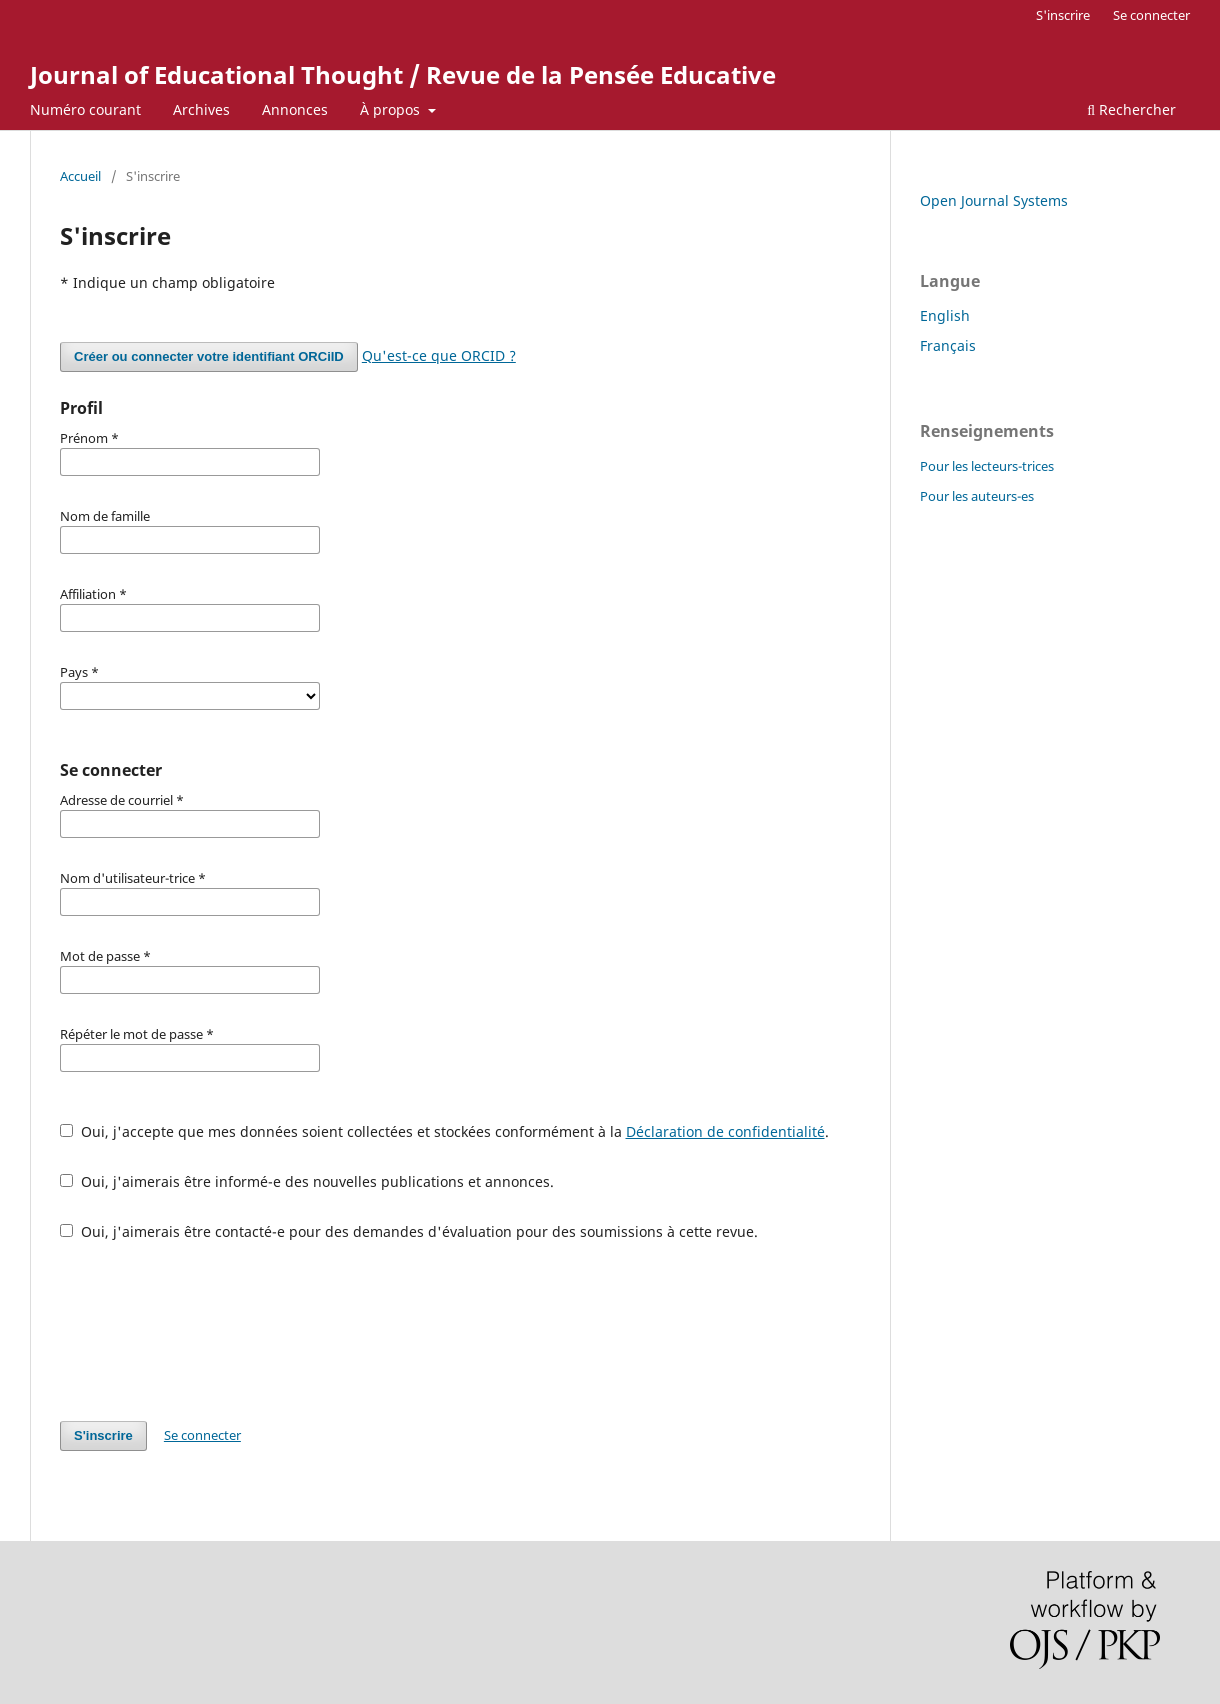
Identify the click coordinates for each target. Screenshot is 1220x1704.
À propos (392, 109)
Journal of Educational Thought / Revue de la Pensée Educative (403, 74)
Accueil (80, 176)
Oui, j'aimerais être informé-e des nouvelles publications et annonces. (307, 1181)
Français (948, 345)
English (945, 315)
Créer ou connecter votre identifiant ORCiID (209, 356)
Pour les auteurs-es (977, 496)
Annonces (295, 109)
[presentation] (212, 1331)
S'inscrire (1063, 15)
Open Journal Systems (994, 200)
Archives (201, 109)
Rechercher (1131, 109)
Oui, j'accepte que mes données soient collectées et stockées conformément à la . (444, 1131)
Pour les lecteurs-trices (987, 466)
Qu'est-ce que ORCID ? (439, 355)
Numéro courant (85, 109)
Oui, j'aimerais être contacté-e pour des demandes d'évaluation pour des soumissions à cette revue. (409, 1231)
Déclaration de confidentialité (725, 1131)
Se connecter (1151, 15)
